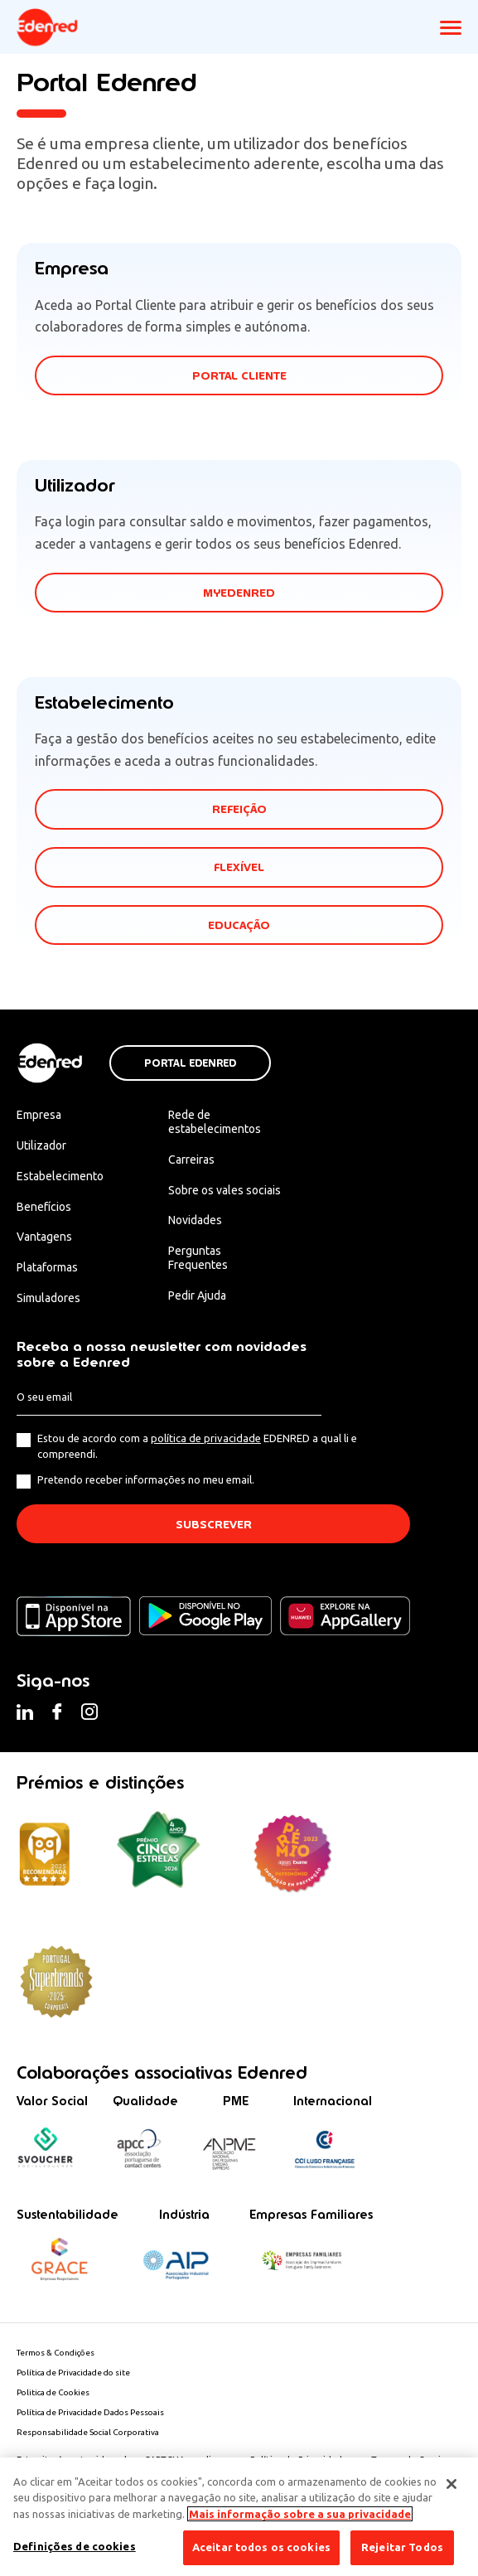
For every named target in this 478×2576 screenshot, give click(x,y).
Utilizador (41, 1145)
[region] (239, 2516)
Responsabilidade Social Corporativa (88, 2432)
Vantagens (44, 1236)
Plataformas (47, 1267)
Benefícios (44, 1206)
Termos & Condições (55, 2352)
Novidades (195, 1220)
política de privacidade (206, 1438)
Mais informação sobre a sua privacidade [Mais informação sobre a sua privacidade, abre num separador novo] (300, 2514)
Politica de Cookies (53, 2392)
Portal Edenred (190, 1063)
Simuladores (48, 1298)
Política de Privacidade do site (73, 2372)
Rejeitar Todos (402, 2547)
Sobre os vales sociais (224, 1190)
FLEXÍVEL (239, 867)
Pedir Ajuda (197, 1295)
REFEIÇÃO (239, 809)
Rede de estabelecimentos (214, 1121)
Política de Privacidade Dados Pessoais (90, 2412)
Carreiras (191, 1159)
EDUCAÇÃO (239, 925)
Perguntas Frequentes (198, 1257)
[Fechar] (451, 2484)
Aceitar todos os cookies (261, 2547)
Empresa (39, 1114)
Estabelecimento (60, 1176)
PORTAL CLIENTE (239, 376)
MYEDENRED (239, 593)
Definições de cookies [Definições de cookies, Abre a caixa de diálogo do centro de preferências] (74, 2546)
